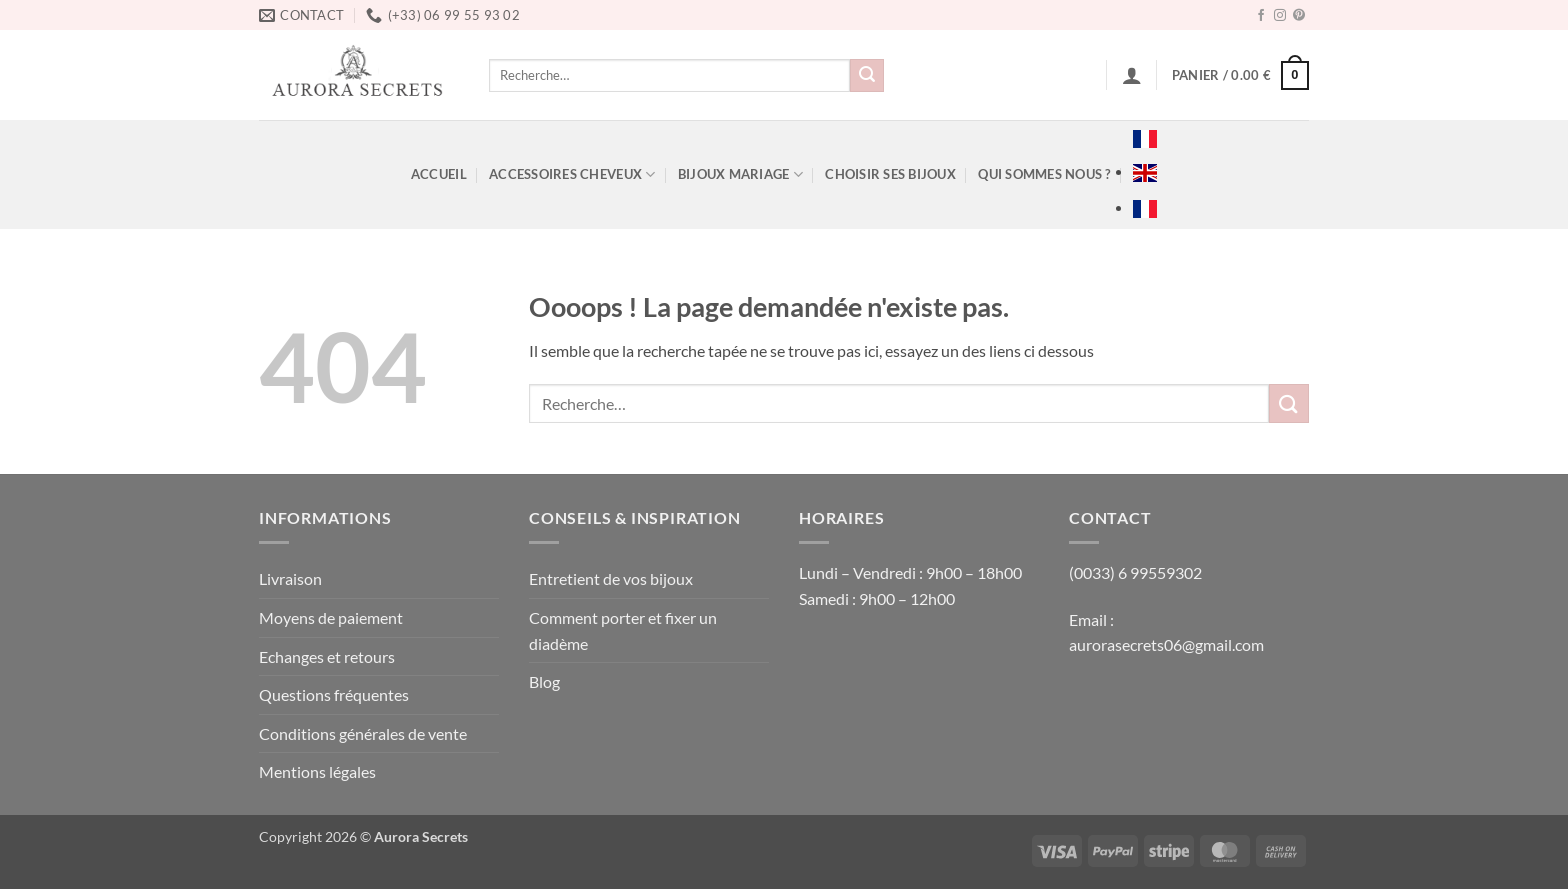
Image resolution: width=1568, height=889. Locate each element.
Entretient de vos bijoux (611, 578)
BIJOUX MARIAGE (740, 174)
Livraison (290, 578)
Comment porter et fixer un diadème (623, 630)
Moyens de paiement (331, 617)
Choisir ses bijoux (890, 174)
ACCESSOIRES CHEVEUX (572, 174)
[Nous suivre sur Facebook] (1261, 16)
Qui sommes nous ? (1044, 174)
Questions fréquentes (334, 694)
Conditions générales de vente (363, 733)
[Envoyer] (867, 76)
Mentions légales (317, 771)
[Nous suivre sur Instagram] (1280, 16)
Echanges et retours (327, 656)
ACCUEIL (439, 174)
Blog (544, 681)
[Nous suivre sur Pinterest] (1299, 16)
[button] (1132, 75)
